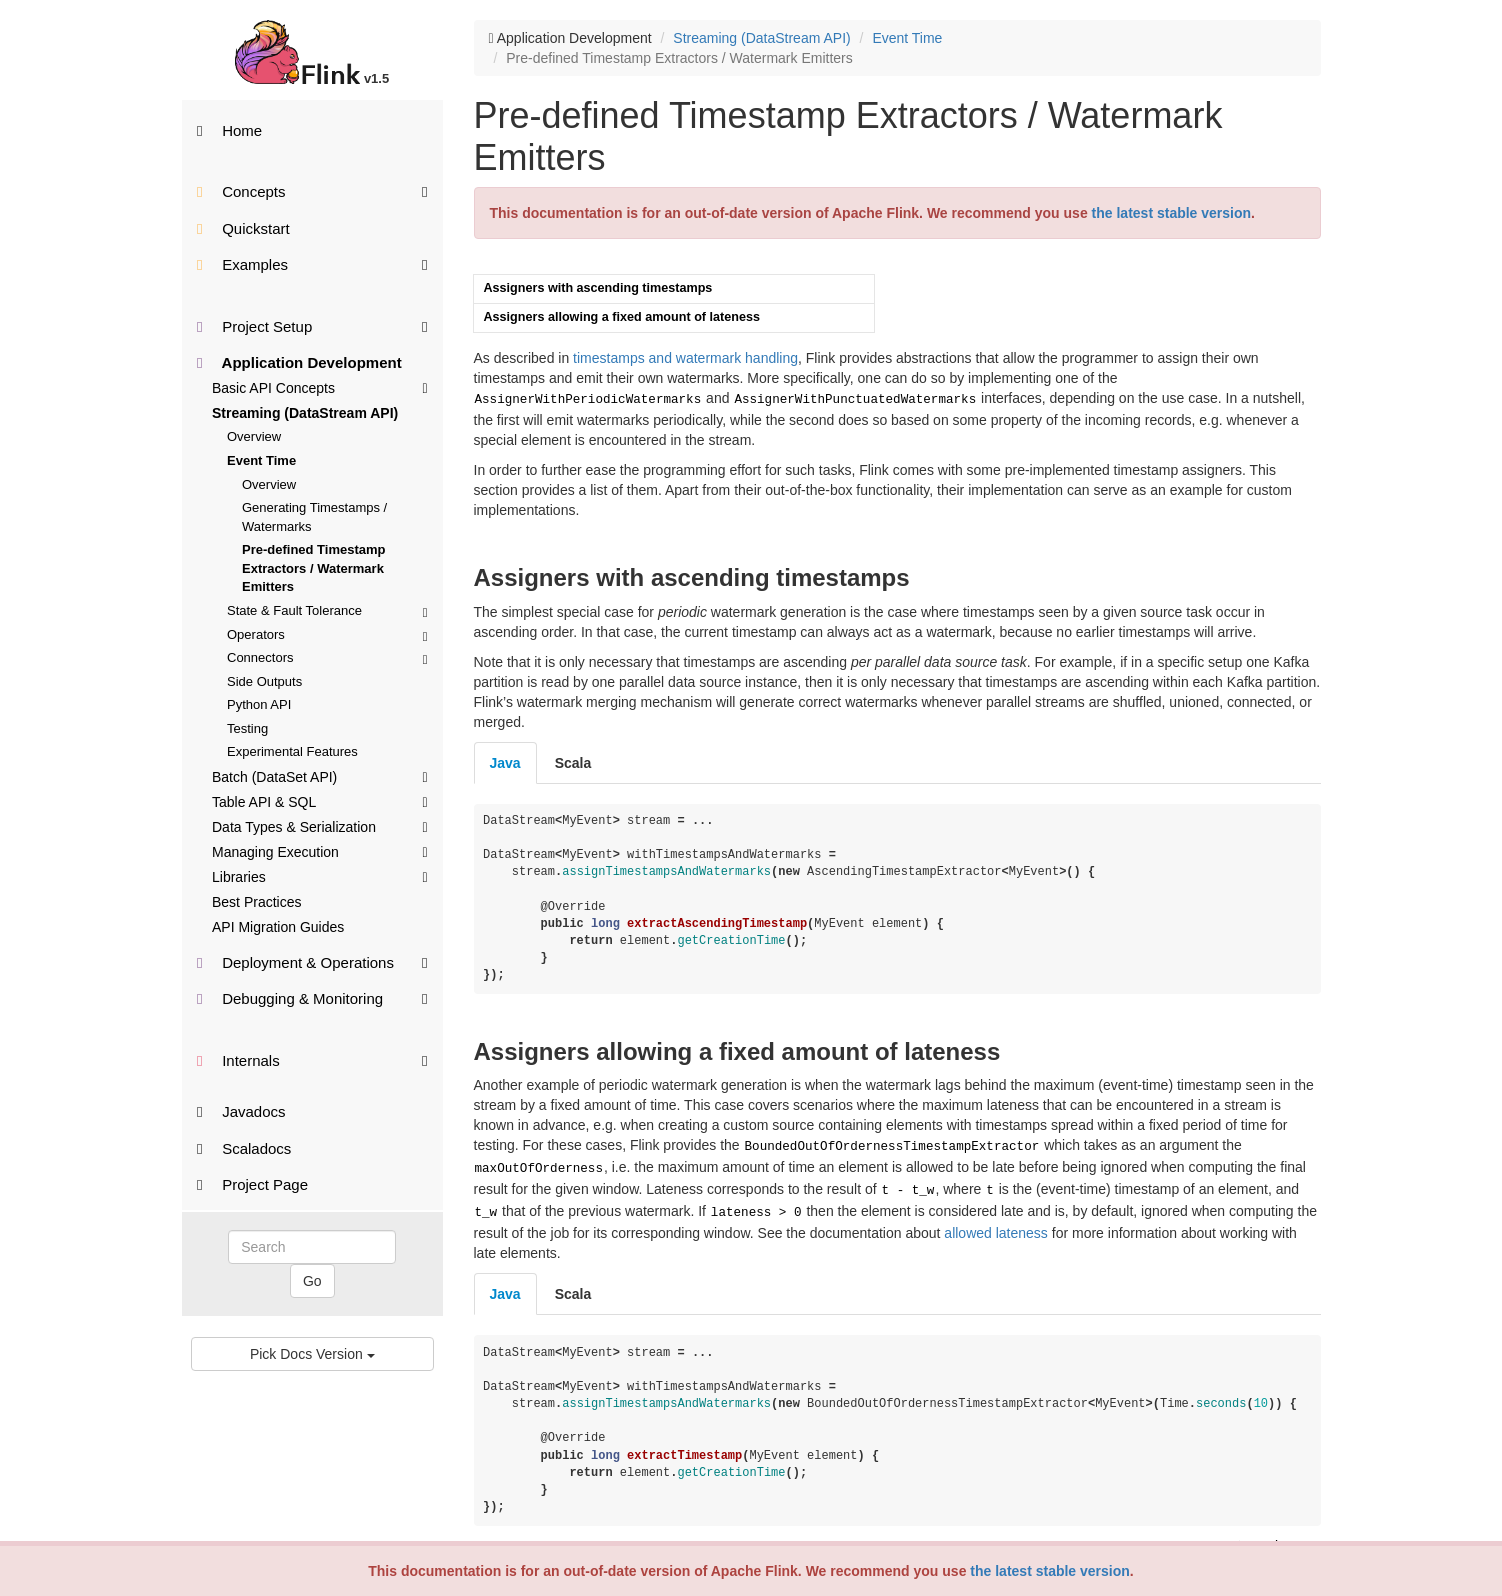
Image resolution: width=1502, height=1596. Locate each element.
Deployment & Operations (312, 961)
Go (312, 1281)
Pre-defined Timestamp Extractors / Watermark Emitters (314, 568)
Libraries (320, 876)
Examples (312, 263)
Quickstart (243, 228)
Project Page (252, 1184)
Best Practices (256, 902)
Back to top (1277, 1536)
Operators (327, 634)
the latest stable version (1050, 1571)
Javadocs (241, 1111)
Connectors (327, 657)
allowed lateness (996, 1223)
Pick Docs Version (312, 1354)
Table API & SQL (320, 801)
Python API (259, 704)
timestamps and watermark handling (685, 358)
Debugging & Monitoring (312, 997)
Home (229, 130)
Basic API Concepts (320, 387)
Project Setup (312, 325)
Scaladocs (244, 1148)
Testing (247, 728)
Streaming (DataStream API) (305, 413)
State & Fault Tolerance (327, 610)
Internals (312, 1059)
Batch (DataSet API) (320, 776)
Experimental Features (292, 751)
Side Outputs (264, 681)
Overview (254, 436)
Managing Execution (320, 851)
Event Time (261, 460)
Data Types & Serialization (320, 826)
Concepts (312, 190)
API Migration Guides (278, 927)
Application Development (299, 362)
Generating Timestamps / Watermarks (314, 517)
